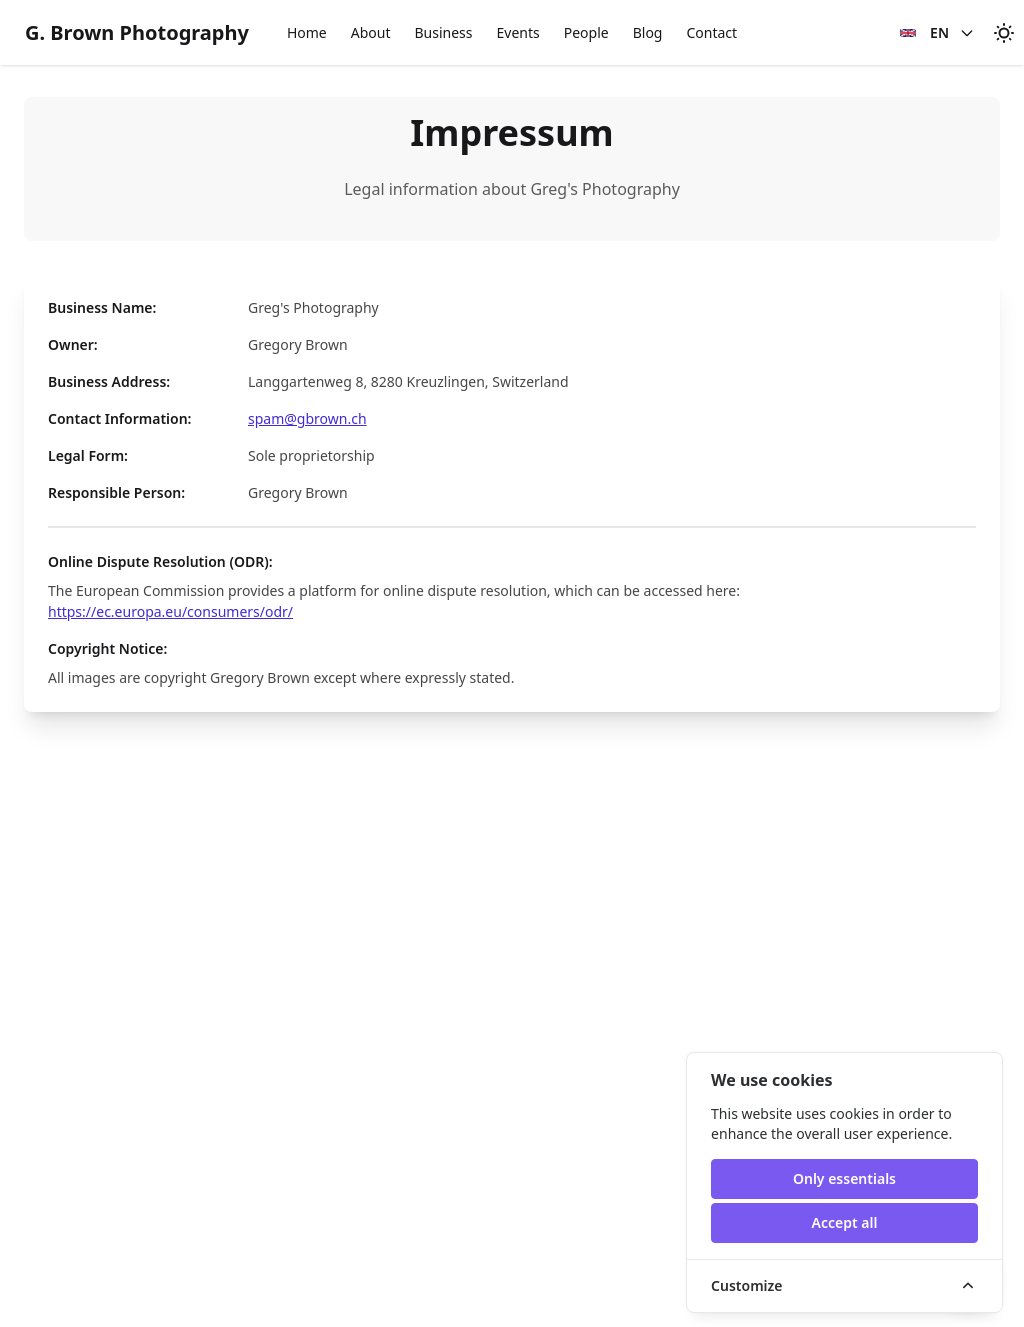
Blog (648, 32)
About (371, 32)
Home (307, 32)
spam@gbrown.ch (307, 418)
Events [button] (517, 32)
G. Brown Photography (137, 32)
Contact (711, 32)
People (586, 32)
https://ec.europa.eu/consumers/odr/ (170, 611)
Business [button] (443, 32)
